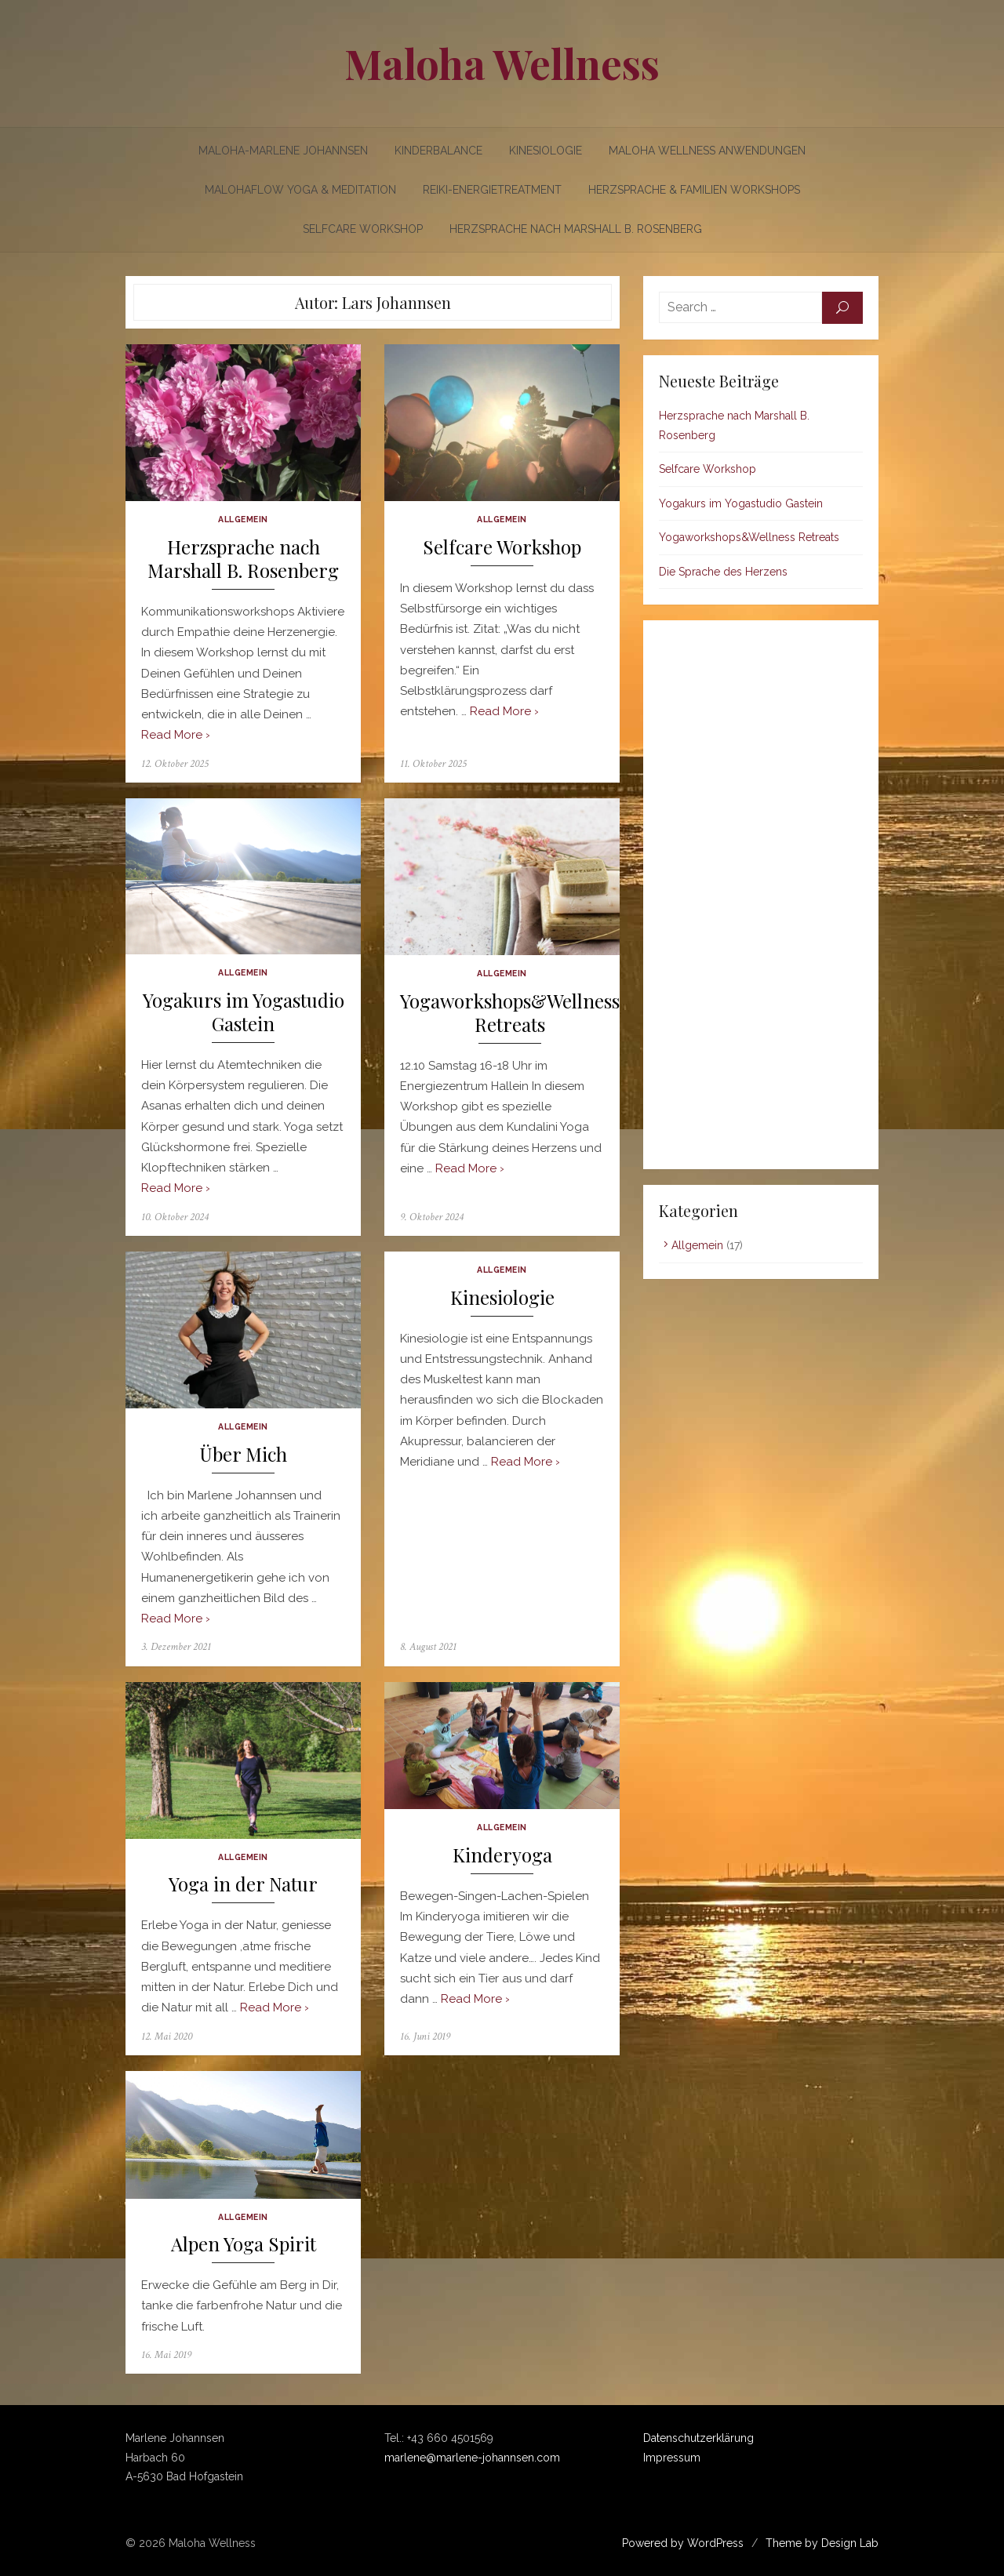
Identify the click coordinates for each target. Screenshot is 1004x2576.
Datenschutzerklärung (698, 2438)
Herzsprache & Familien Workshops (694, 189)
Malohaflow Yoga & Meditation (300, 189)
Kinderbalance (438, 150)
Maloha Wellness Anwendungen (707, 150)
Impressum (671, 2457)
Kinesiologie (545, 150)
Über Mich (243, 1454)
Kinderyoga (502, 1855)
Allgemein (243, 519)
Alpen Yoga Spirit (243, 2244)
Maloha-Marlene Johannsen (283, 150)
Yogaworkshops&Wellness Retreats (510, 1013)
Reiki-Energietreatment (492, 189)
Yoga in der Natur (243, 1884)
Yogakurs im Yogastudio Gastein (243, 1012)
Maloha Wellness (502, 63)
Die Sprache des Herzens (723, 571)
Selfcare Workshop (363, 229)
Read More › (175, 735)
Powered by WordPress (683, 2543)
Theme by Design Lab (822, 2543)
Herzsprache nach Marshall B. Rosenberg (575, 229)
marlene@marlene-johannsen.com (472, 2457)
